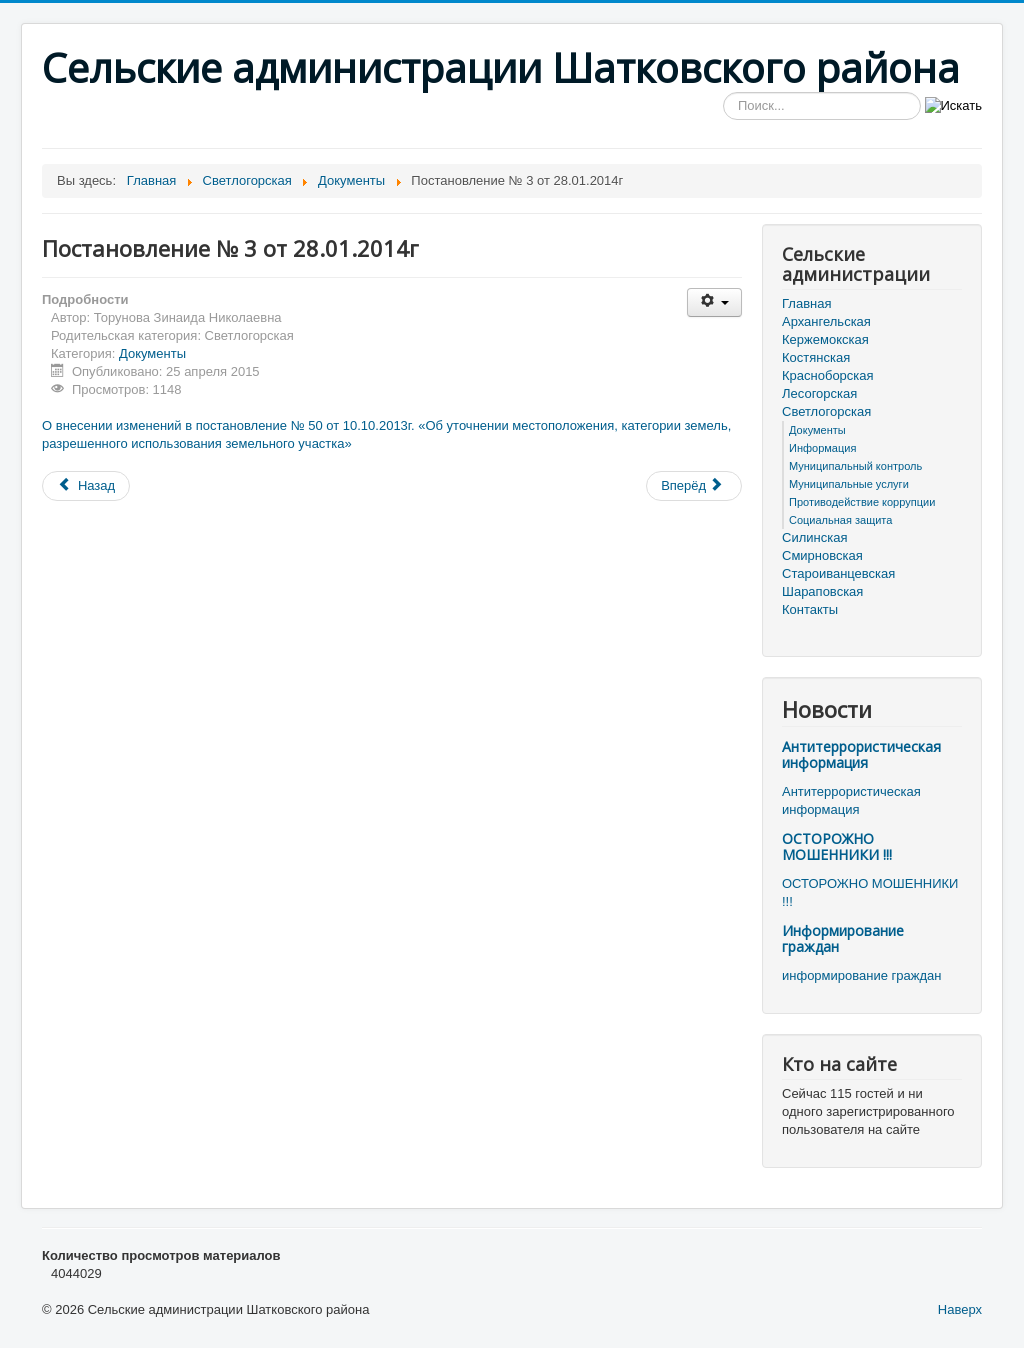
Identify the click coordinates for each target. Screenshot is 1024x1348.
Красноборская (828, 375)
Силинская (814, 537)
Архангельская (826, 321)
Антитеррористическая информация (861, 754)
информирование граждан (861, 975)
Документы (152, 353)
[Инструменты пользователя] (714, 302)
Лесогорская (819, 393)
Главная (806, 303)
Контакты (810, 609)
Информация (822, 448)
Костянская (816, 357)
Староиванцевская (838, 573)
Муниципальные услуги (849, 484)
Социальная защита (840, 520)
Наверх (960, 1309)
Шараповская (822, 591)
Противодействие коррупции (862, 502)
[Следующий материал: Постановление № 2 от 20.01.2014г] (694, 486)
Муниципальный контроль (855, 466)
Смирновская (822, 555)
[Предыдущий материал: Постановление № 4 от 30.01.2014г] (86, 486)
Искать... (723, 92)
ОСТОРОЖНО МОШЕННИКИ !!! (837, 846)
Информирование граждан (843, 938)
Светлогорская (826, 411)
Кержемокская (825, 339)
